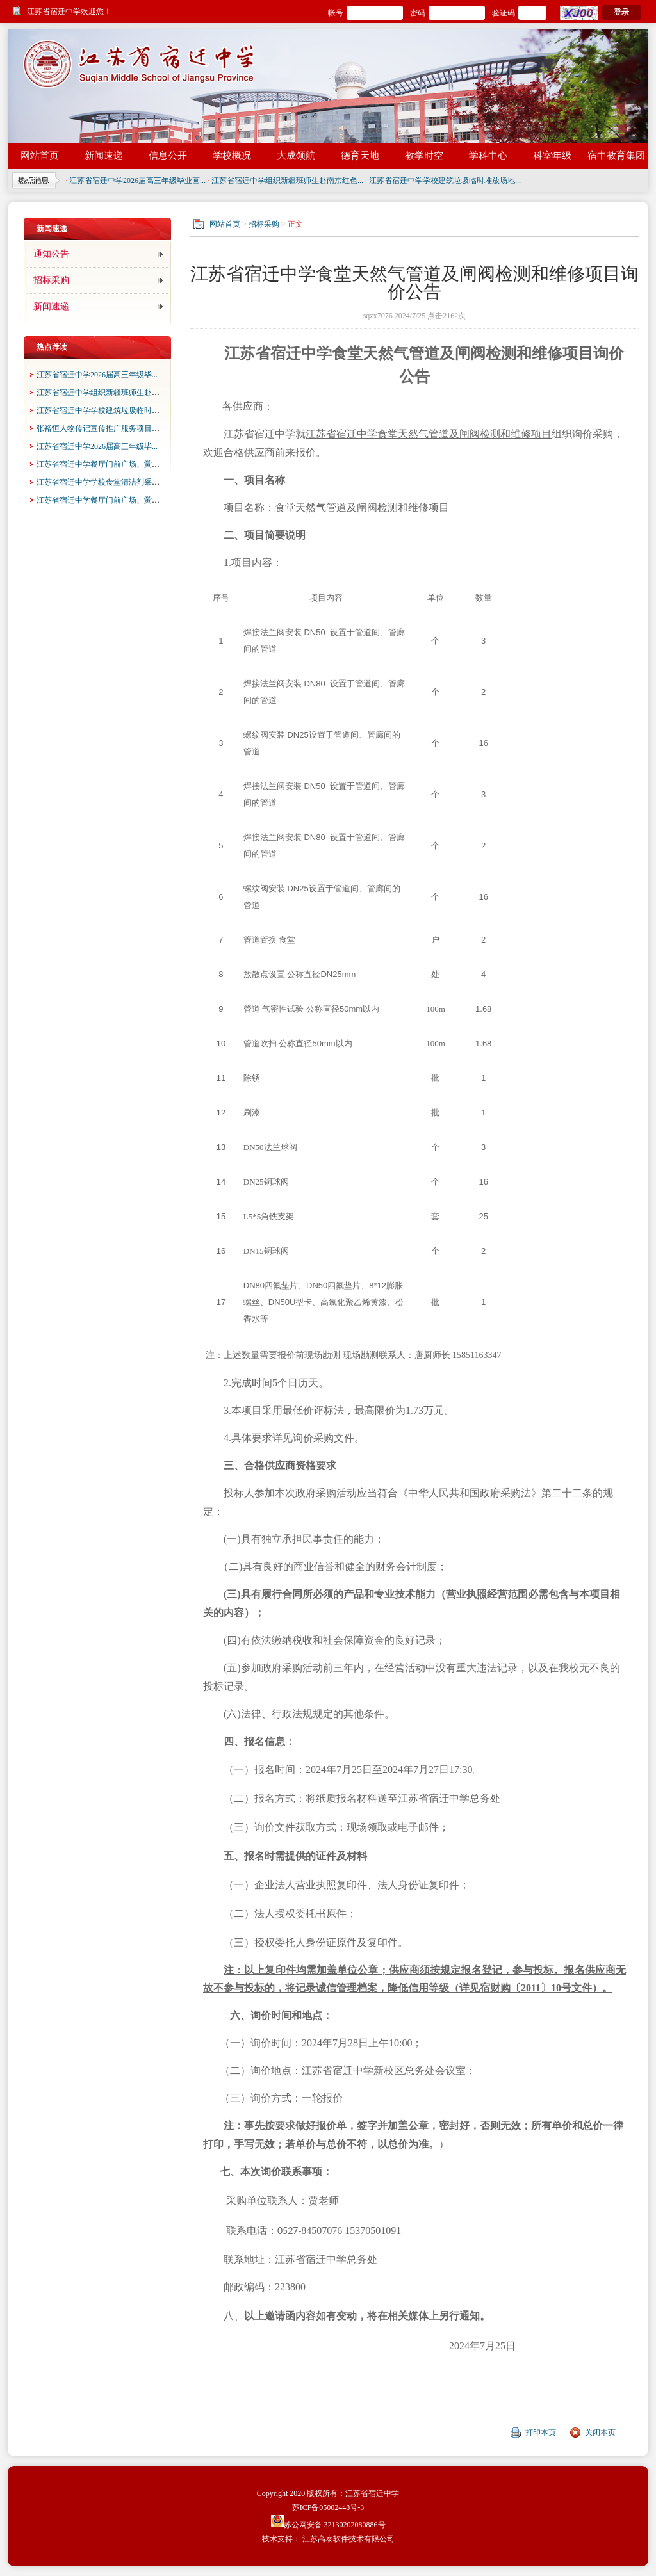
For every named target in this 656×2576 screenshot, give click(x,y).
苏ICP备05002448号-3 (328, 2507)
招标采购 (51, 280)
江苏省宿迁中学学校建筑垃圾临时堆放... (105, 410)
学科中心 (488, 155)
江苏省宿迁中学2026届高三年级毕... (97, 374)
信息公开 (168, 155)
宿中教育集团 (616, 155)
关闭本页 (600, 2432)
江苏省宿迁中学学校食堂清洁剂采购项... (105, 482)
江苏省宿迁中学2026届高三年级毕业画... (137, 180)
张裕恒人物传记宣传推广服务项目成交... (105, 428)
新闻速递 (104, 155)
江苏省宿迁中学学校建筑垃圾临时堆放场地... (445, 180)
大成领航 (296, 155)
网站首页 (39, 155)
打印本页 (540, 2432)
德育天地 (360, 155)
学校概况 (232, 155)
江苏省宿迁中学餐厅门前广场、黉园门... (105, 464)
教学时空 (424, 155)
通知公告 (51, 254)
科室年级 (552, 155)
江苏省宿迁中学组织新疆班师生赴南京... (105, 392)
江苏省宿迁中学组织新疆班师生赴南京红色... (287, 180)
